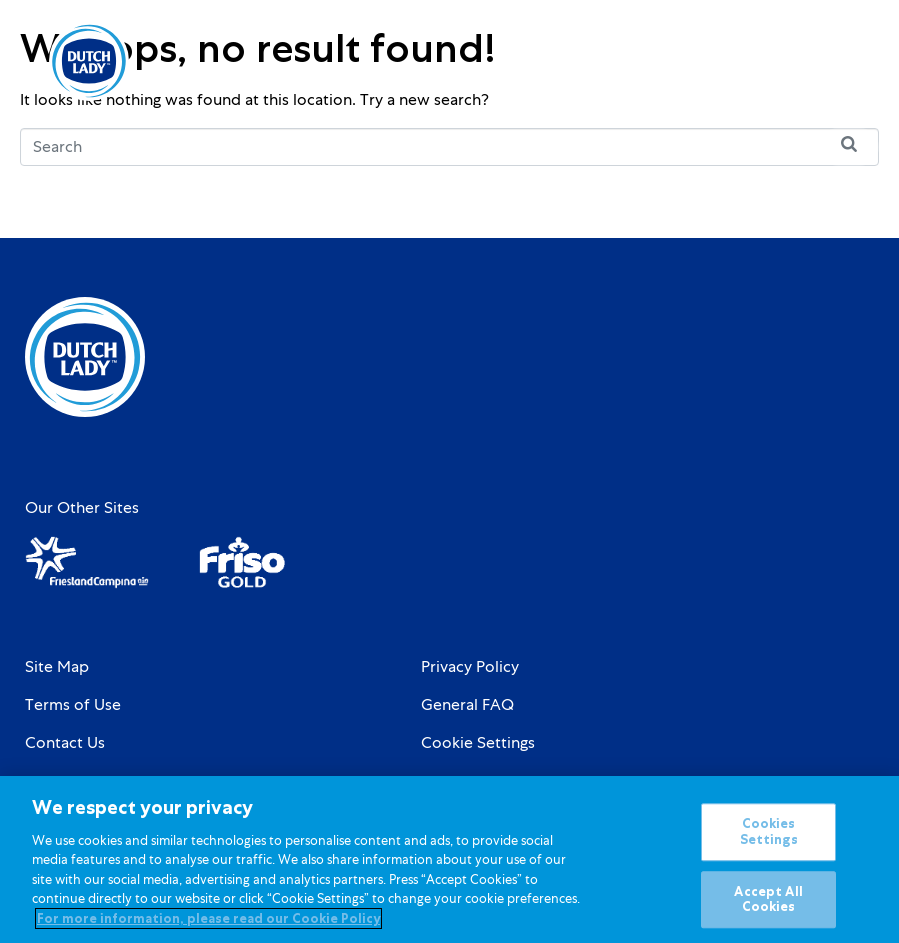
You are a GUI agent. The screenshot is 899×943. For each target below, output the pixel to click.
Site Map (57, 667)
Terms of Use (73, 705)
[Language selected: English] (775, 61)
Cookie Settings (478, 743)
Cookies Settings (769, 842)
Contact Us (65, 743)
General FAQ (467, 705)
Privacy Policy (470, 667)
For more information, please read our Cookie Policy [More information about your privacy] (208, 928)
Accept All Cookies (768, 909)
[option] (775, 63)
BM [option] (775, 63)
